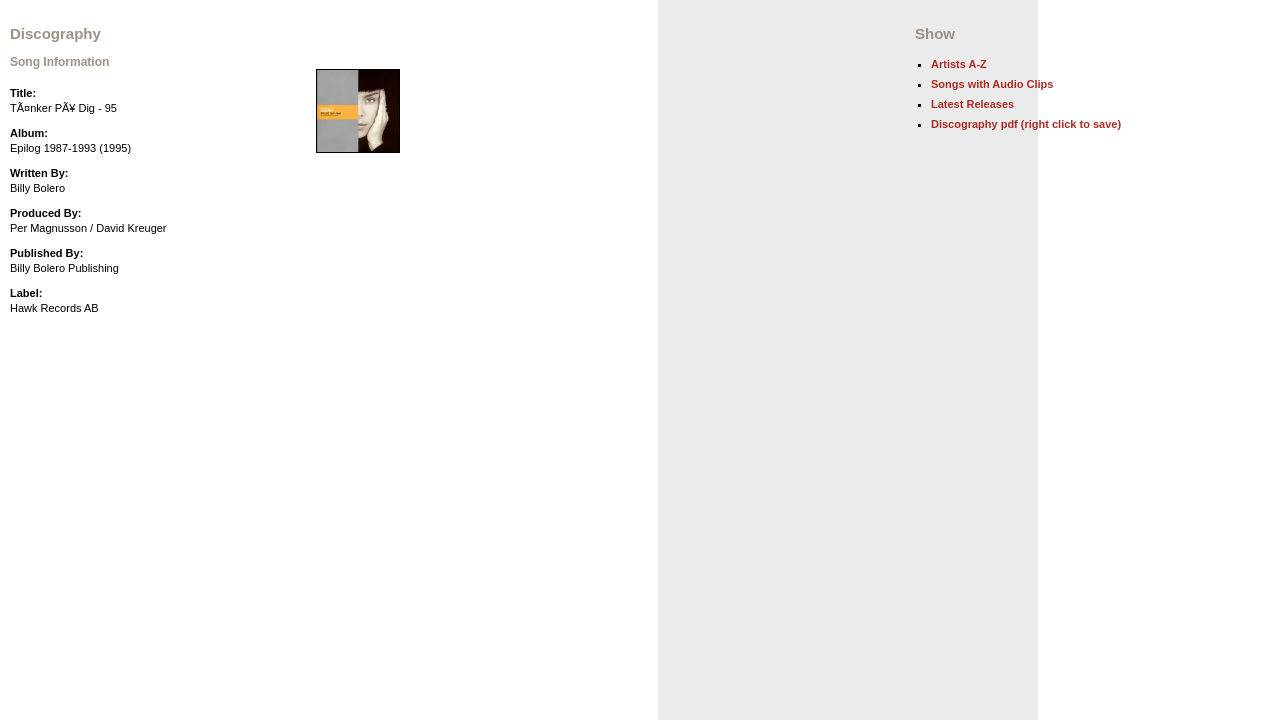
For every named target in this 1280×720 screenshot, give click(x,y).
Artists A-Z (959, 64)
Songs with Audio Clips (992, 84)
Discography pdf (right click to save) (1026, 124)
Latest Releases (972, 104)
